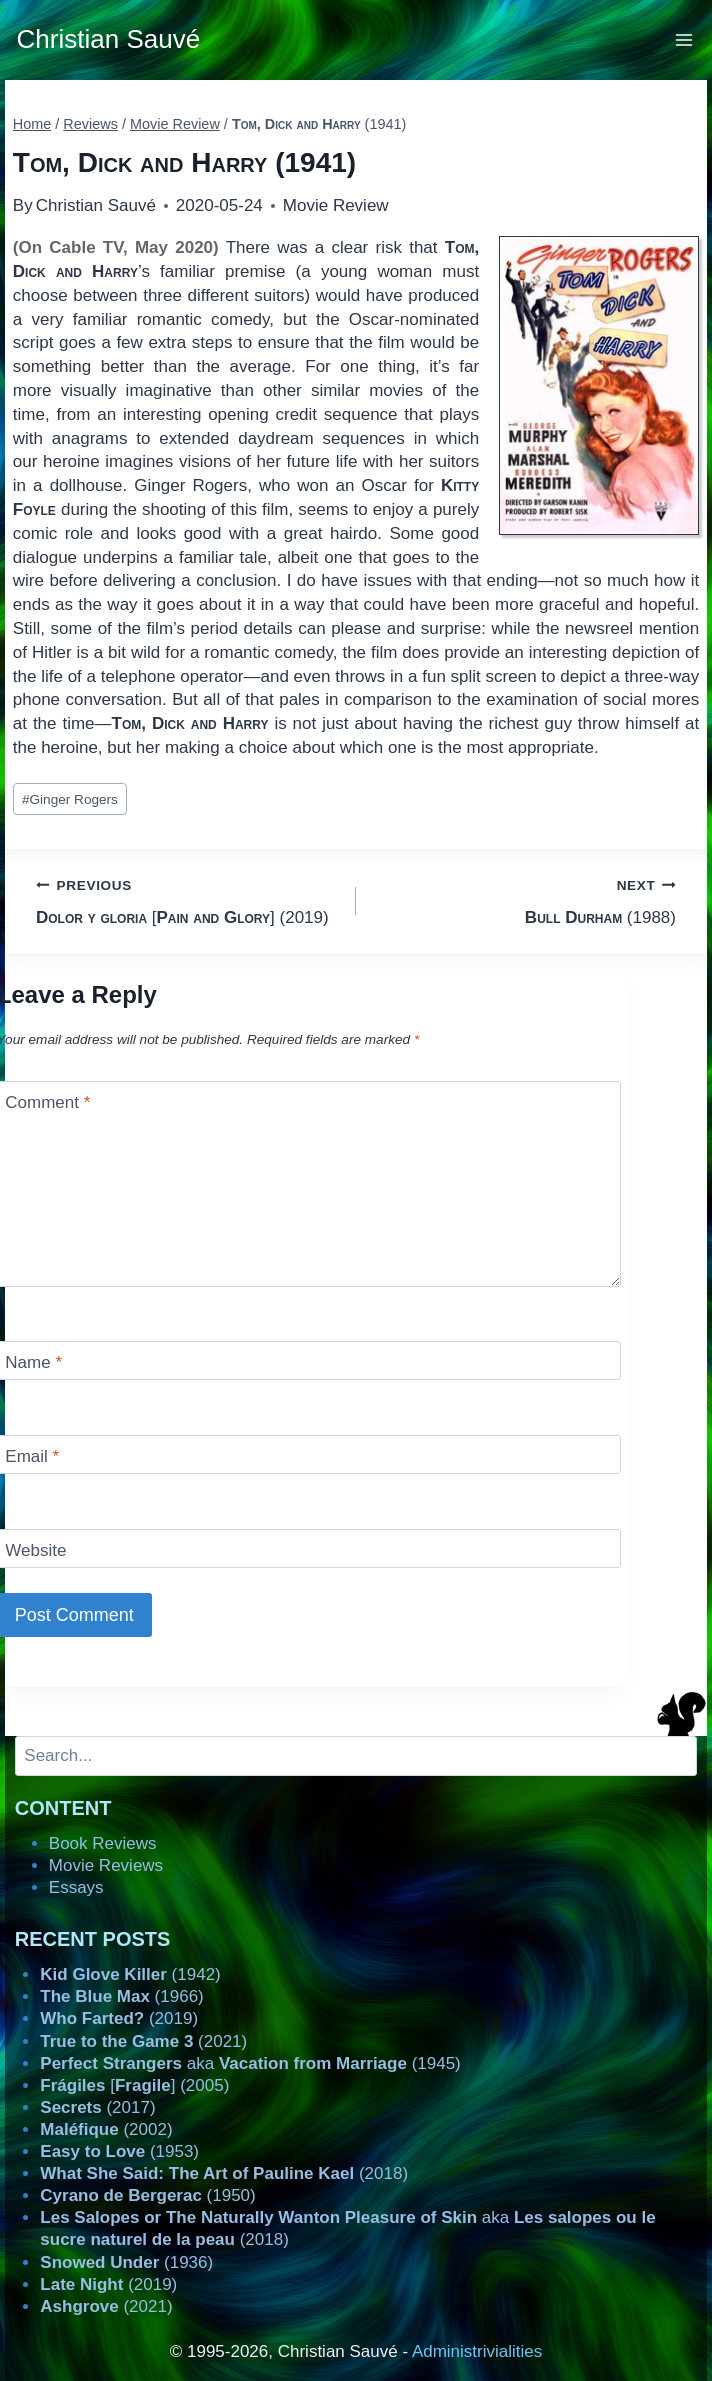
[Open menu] (684, 39)
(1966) (121, 1996)
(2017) (97, 2107)
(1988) (524, 899)
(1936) (126, 2262)
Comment (47, 1102)
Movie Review (336, 205)
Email (32, 1456)
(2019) (119, 2018)
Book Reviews (103, 1843)
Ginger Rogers (70, 799)
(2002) (106, 2129)
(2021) (143, 2041)
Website (35, 1550)
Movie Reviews (106, 1865)
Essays (76, 1887)
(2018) (224, 2173)
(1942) (130, 1974)
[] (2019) (187, 899)
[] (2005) (134, 2085)
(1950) (147, 2195)
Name (33, 1362)
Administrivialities (477, 2351)
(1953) (119, 2151)
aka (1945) (250, 2063)
